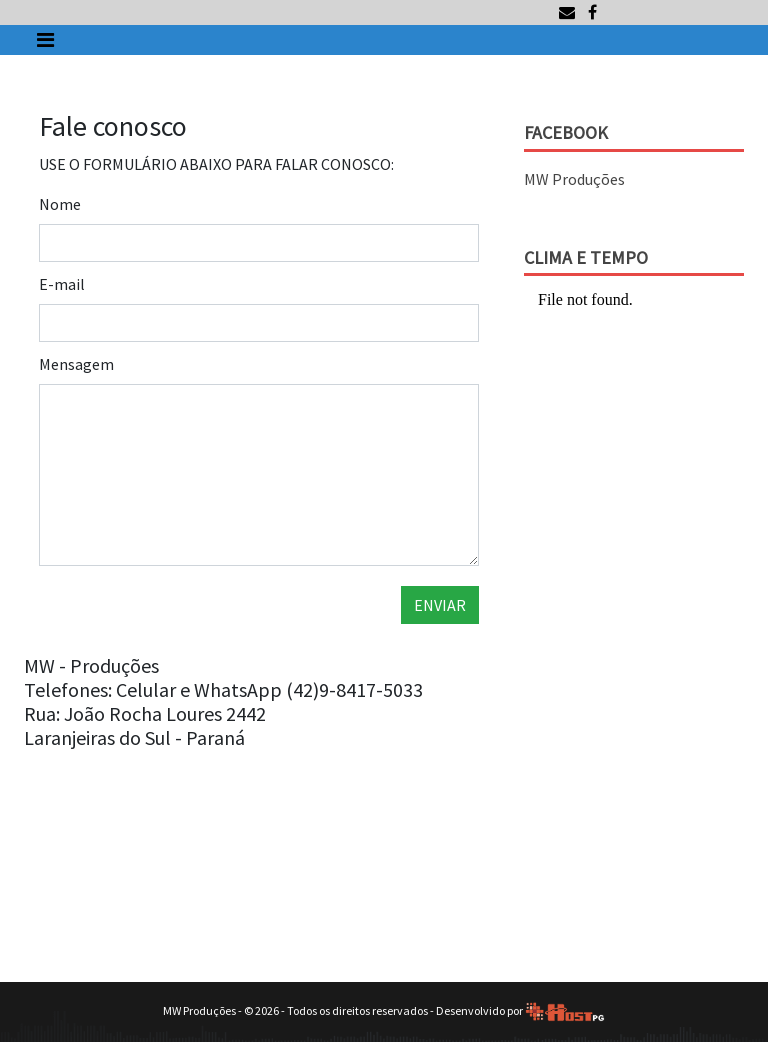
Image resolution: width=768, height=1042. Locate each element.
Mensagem (76, 364)
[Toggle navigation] (45, 40)
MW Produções (574, 179)
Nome (60, 204)
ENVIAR (440, 605)
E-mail (62, 284)
